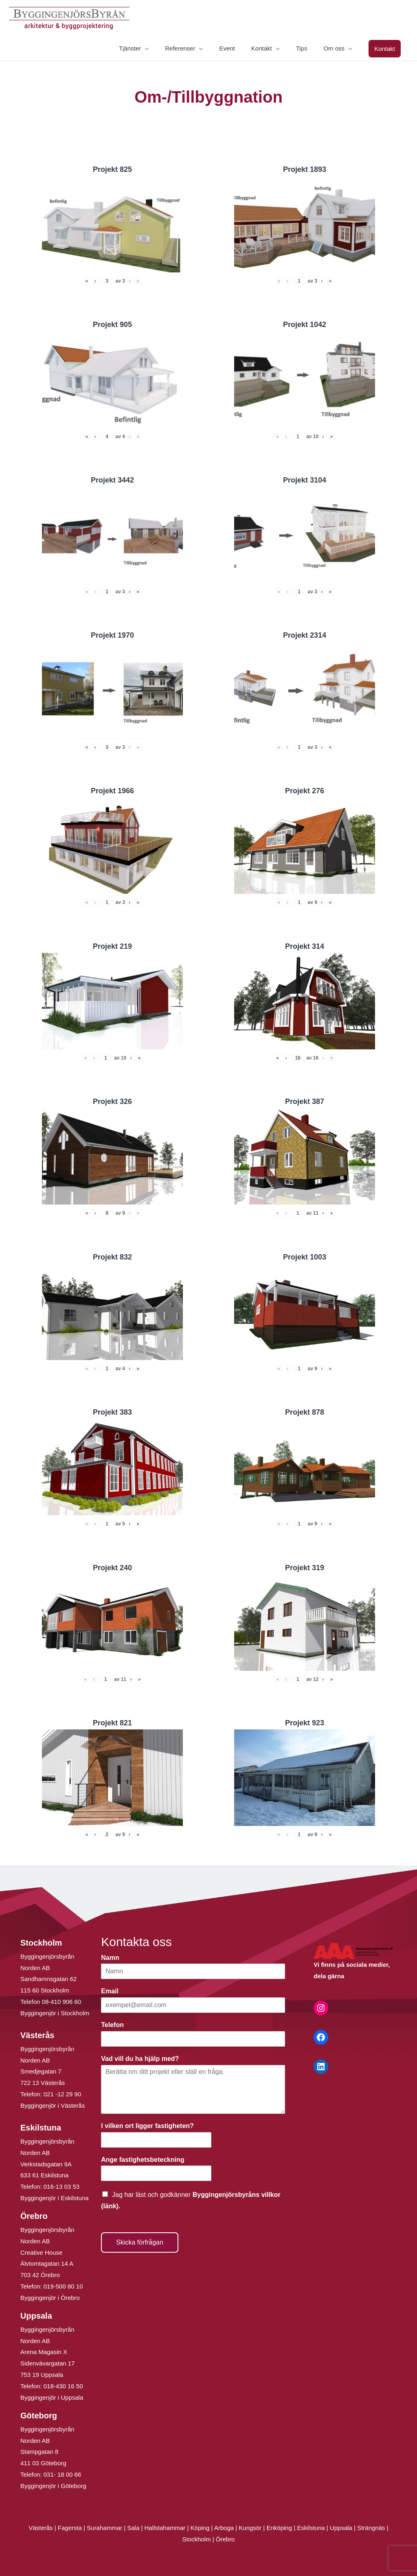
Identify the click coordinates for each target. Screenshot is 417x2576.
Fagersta (70, 2527)
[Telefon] (193, 2039)
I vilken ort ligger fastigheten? (149, 2125)
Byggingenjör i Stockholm (54, 2013)
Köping (200, 2527)
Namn (112, 1957)
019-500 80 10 (62, 2286)
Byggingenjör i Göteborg (53, 2485)
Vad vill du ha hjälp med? (142, 2058)
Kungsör (250, 2527)
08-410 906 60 (61, 2001)
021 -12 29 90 (62, 2094)
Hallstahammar (164, 2527)
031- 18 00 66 (62, 2474)
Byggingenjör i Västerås (52, 2105)
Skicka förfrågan (139, 2242)
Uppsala (341, 2527)
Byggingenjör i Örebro (50, 2297)
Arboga (224, 2527)
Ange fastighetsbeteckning (145, 2159)
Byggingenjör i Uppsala (51, 2397)
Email (112, 1991)
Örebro (225, 2539)
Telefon (114, 2024)
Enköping (279, 2527)
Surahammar (104, 2527)
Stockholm (196, 2539)
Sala (133, 2527)
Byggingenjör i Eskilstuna (54, 2197)
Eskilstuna (312, 2527)
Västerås (41, 2527)
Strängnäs (371, 2527)
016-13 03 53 (61, 2186)
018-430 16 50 (63, 2386)
